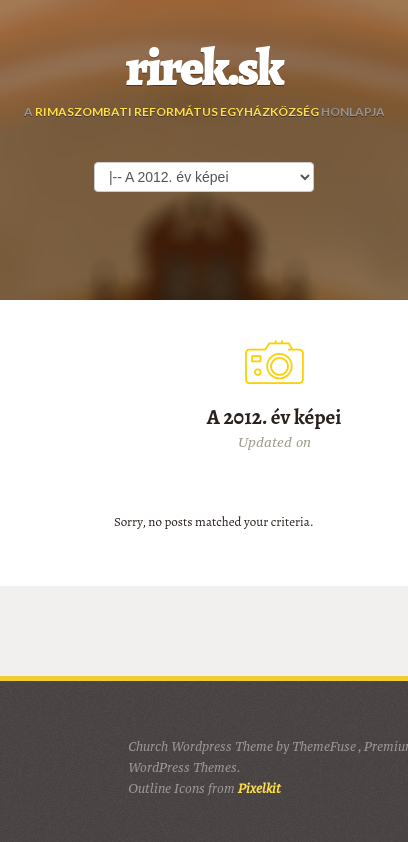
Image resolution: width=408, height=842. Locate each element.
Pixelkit (259, 788)
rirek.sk (204, 68)
